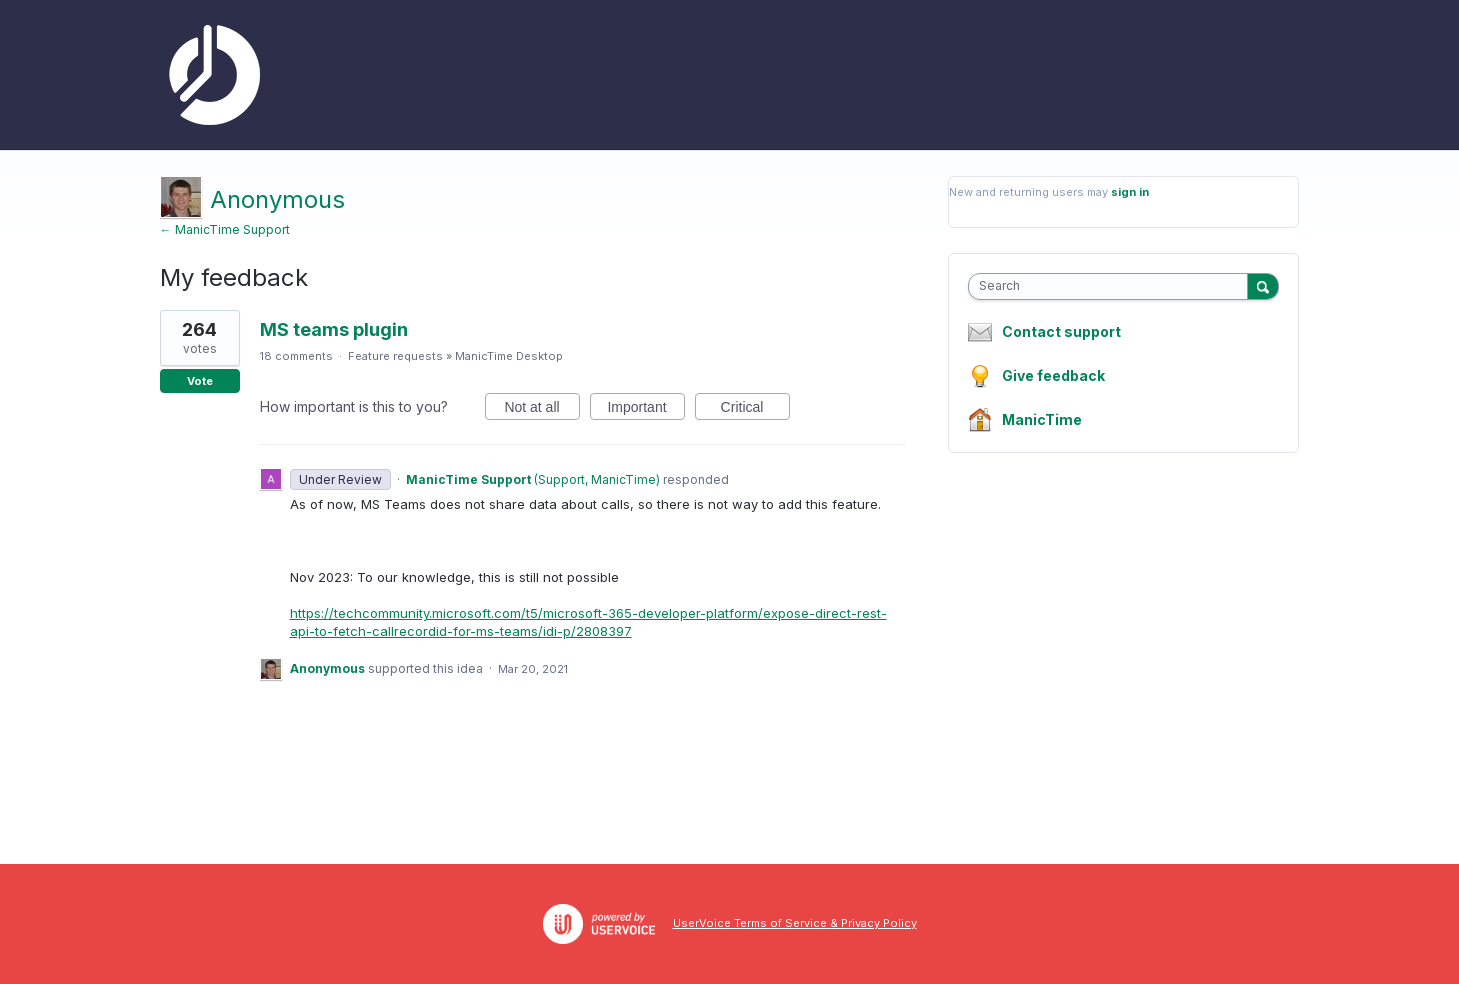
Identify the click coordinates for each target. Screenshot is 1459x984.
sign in (1130, 192)
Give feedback (1053, 375)
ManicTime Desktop (509, 356)
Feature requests (395, 356)
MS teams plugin (334, 329)
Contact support (1061, 332)
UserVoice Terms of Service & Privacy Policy (795, 923)
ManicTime (1042, 419)
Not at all (541, 410)
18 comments (296, 356)
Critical (755, 410)
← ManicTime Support (225, 229)
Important (645, 410)
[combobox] (1112, 286)
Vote (200, 381)
